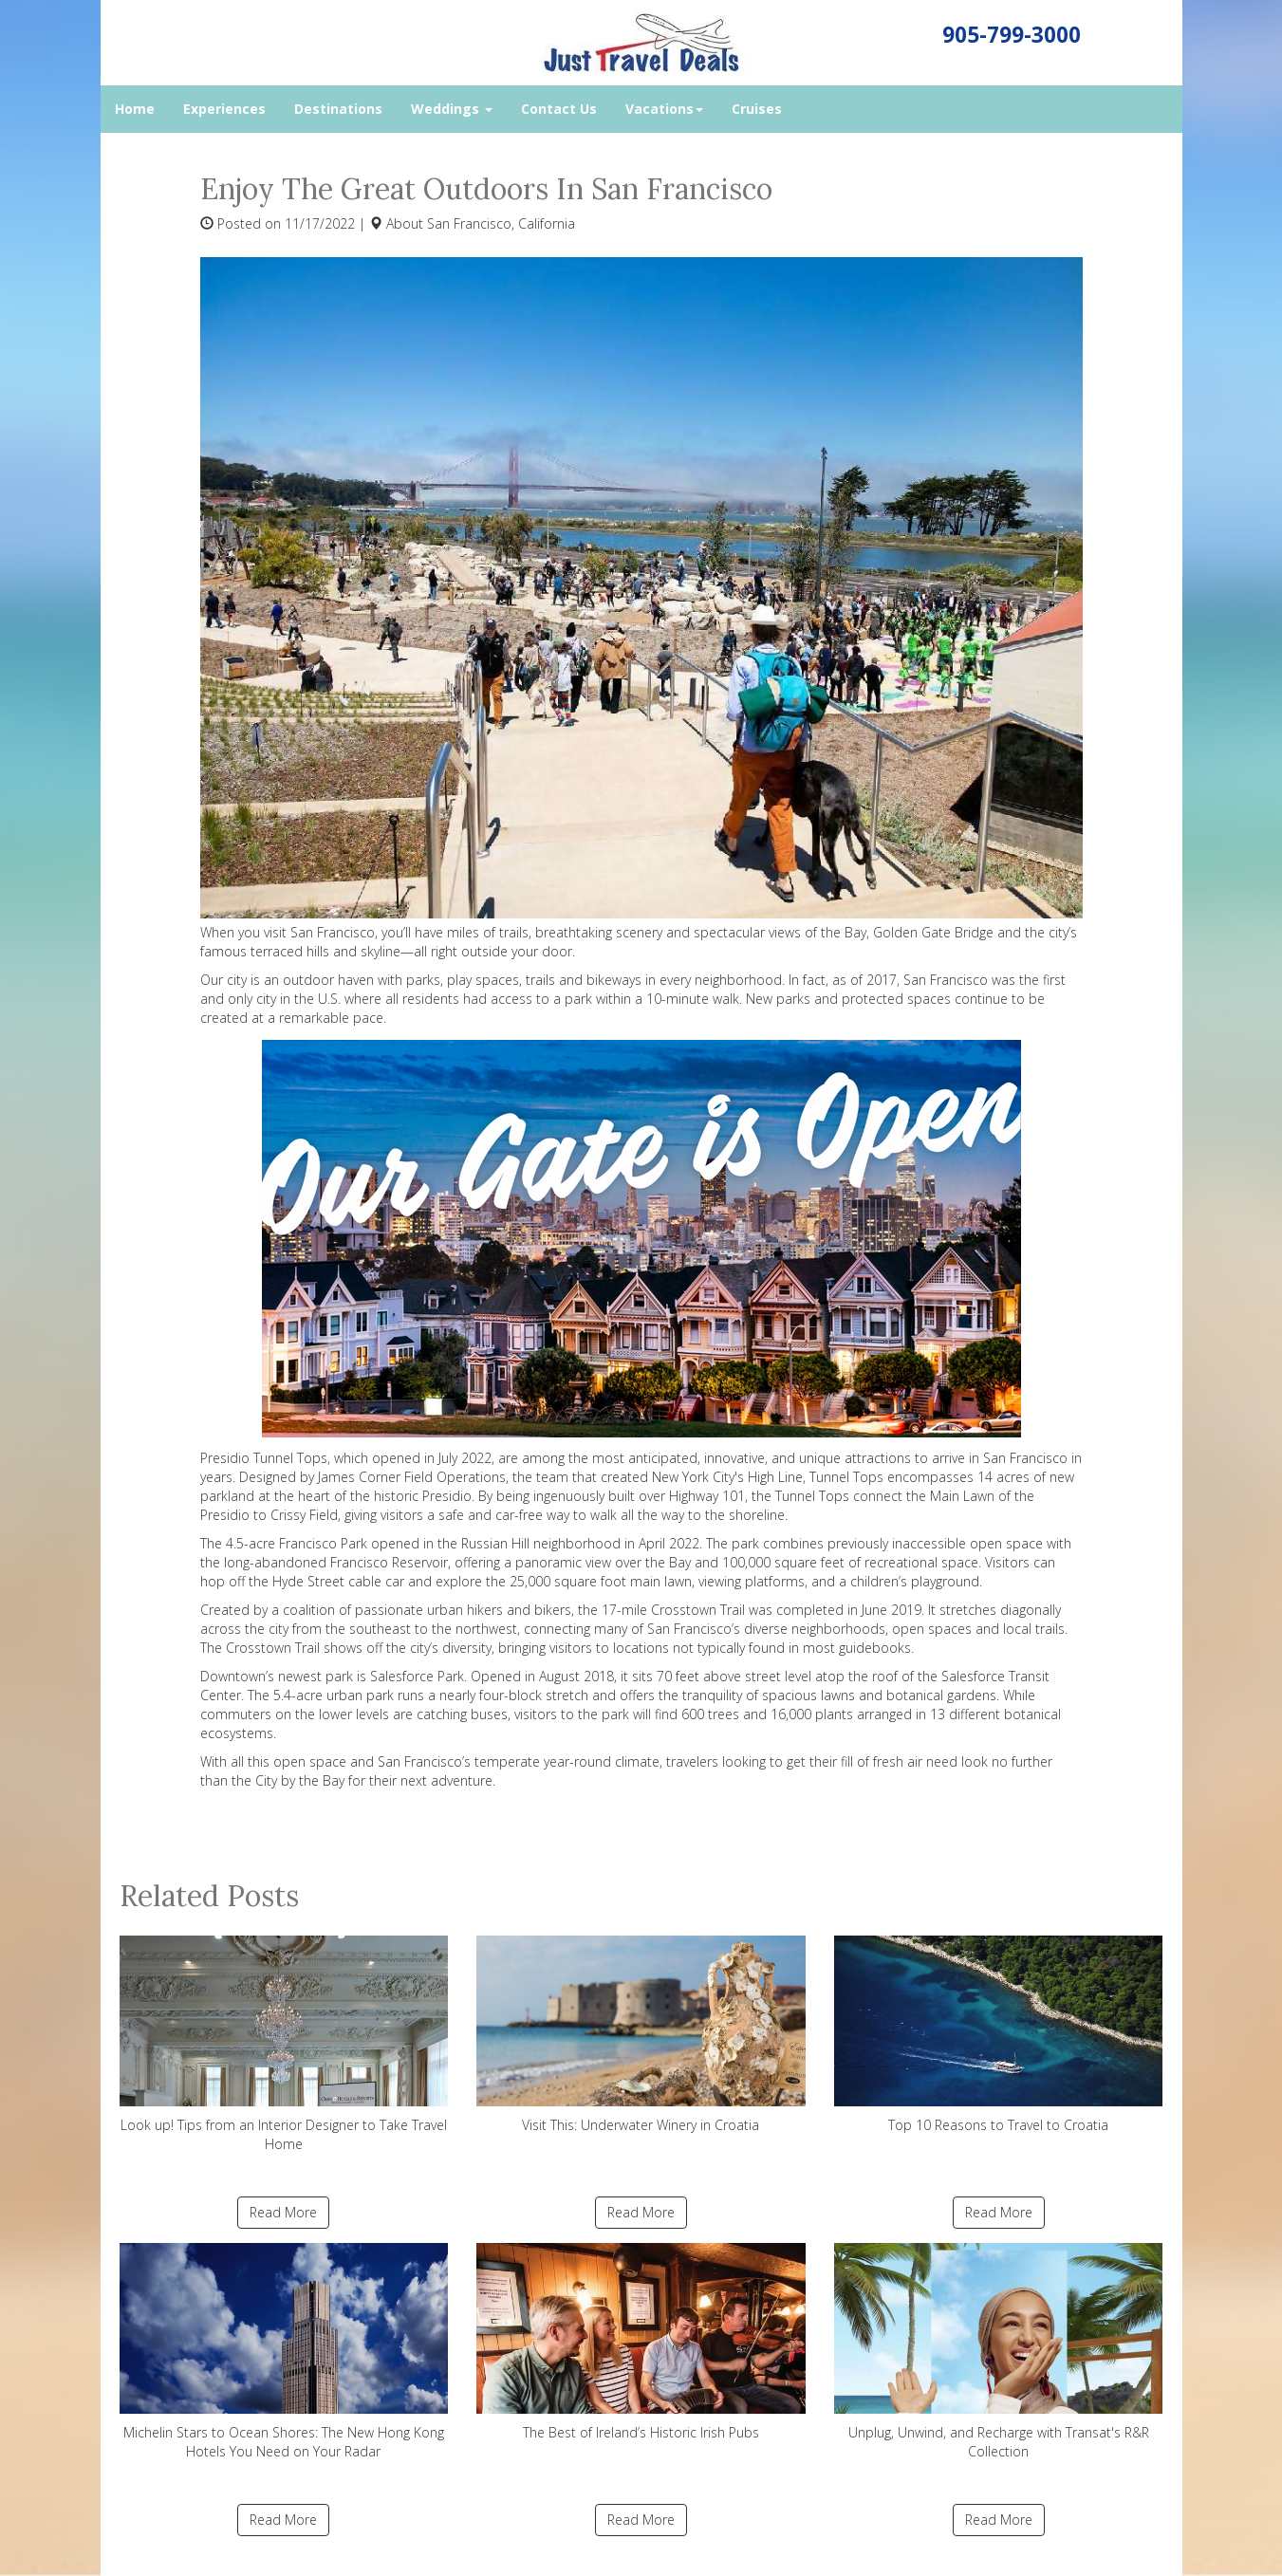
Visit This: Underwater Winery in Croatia (641, 2035)
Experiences (224, 109)
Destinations (338, 109)
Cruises (757, 109)
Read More (283, 2212)
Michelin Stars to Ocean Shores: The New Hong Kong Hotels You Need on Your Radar (284, 2351)
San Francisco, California (501, 223)
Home (135, 109)
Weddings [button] (451, 109)
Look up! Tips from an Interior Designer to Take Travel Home (284, 2044)
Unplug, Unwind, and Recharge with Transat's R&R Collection (998, 2351)
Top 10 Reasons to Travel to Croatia (998, 2035)
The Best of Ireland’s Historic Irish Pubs (641, 2342)
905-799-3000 (1011, 34)
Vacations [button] (664, 109)
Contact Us (559, 109)
